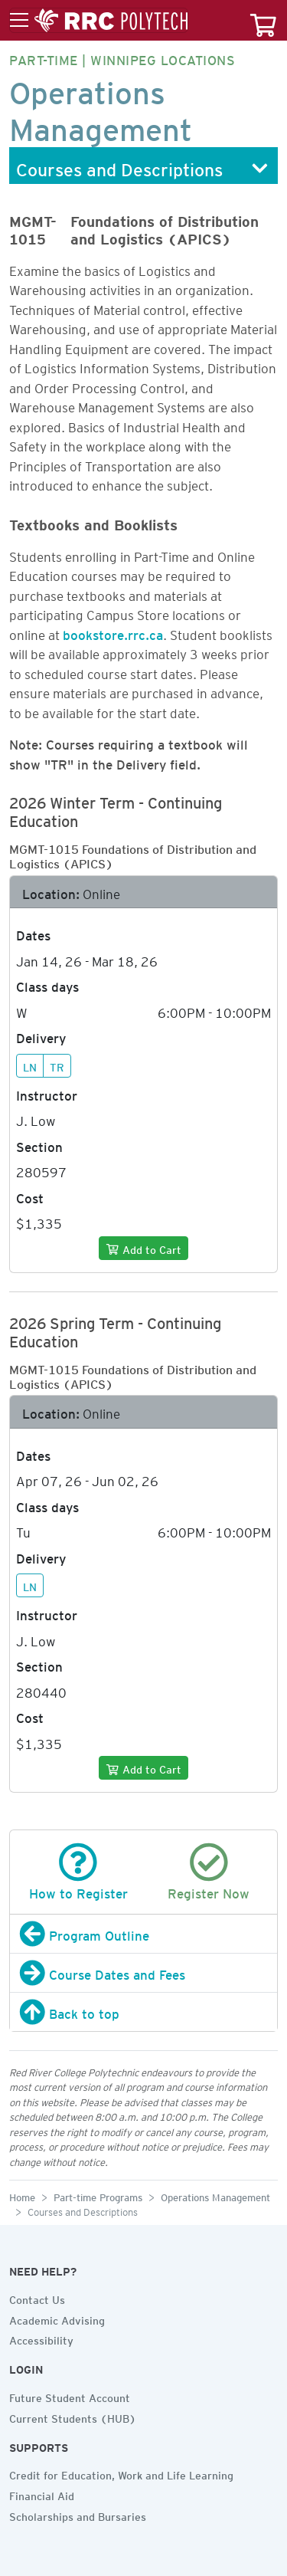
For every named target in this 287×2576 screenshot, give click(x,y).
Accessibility (41, 2338)
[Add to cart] (143, 1248)
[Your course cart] (263, 20)
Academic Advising (57, 2318)
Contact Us (37, 2298)
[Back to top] (143, 2012)
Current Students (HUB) (72, 2416)
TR (57, 1065)
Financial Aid (41, 2494)
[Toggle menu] (98, 21)
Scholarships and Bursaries (77, 2515)
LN (30, 1065)
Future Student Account (69, 2396)
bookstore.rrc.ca (113, 632)
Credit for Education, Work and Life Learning (121, 2473)
